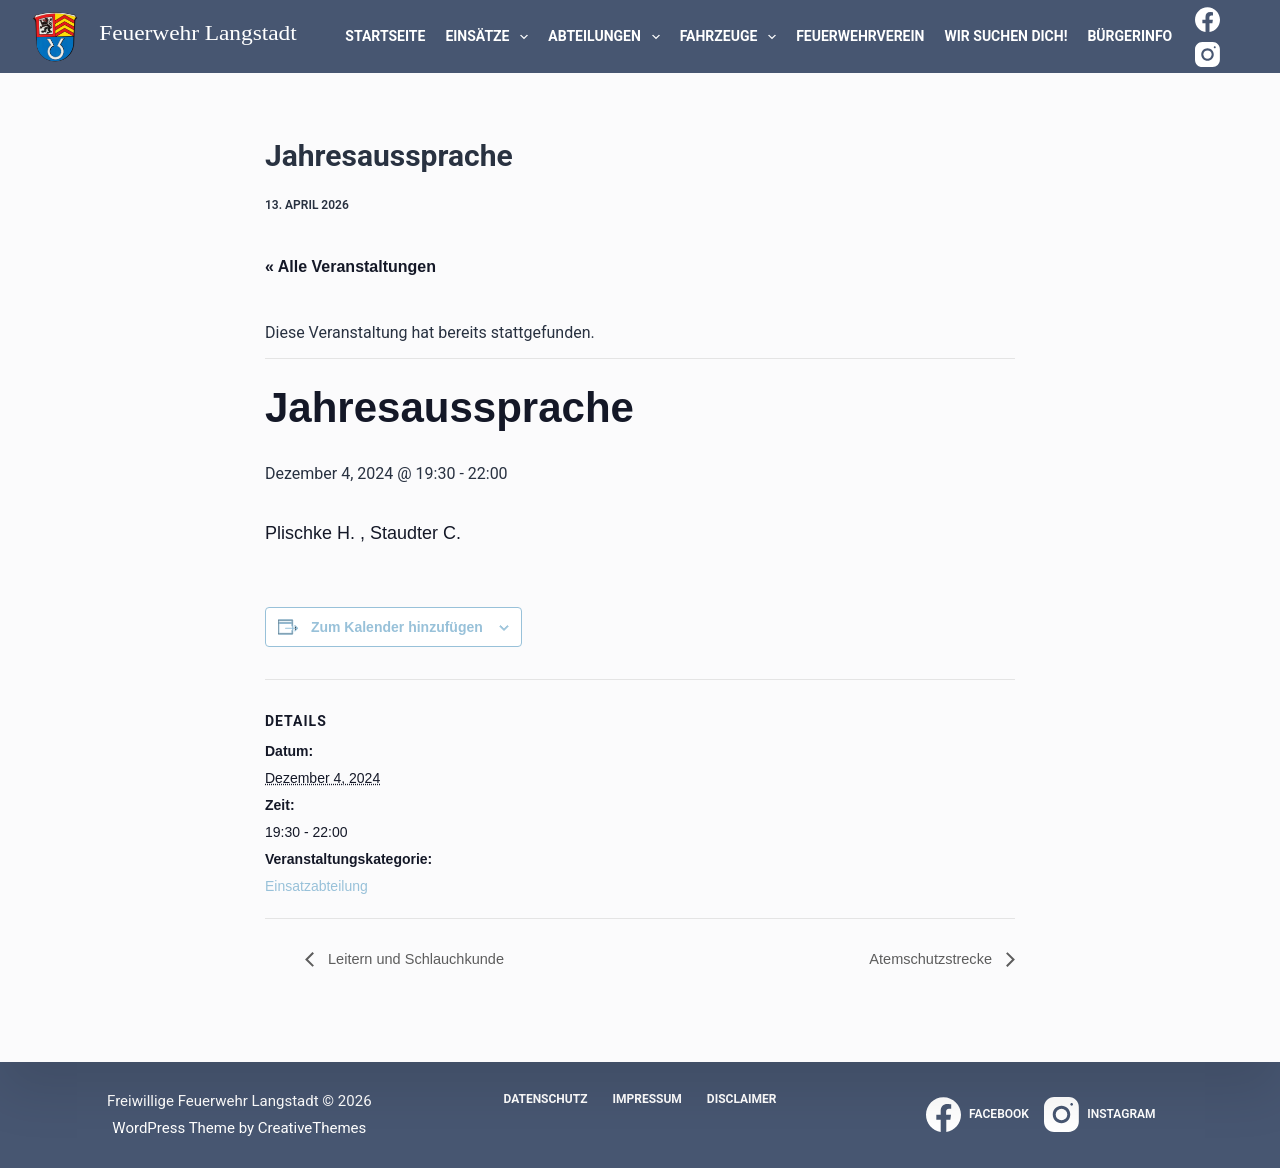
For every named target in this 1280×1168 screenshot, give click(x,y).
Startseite (385, 36)
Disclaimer (742, 1099)
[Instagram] (1207, 54)
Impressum (646, 1099)
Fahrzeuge (732, 37)
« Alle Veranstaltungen (350, 266)
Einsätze (490, 37)
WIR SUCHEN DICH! (1005, 36)
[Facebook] (1207, 19)
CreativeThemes (312, 1128)
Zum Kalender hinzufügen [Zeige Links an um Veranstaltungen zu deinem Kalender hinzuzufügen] (397, 627)
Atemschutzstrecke (926, 959)
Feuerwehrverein (860, 36)
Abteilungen (607, 37)
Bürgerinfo (1129, 36)
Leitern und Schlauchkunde (423, 959)
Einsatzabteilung (316, 886)
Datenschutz (545, 1099)
